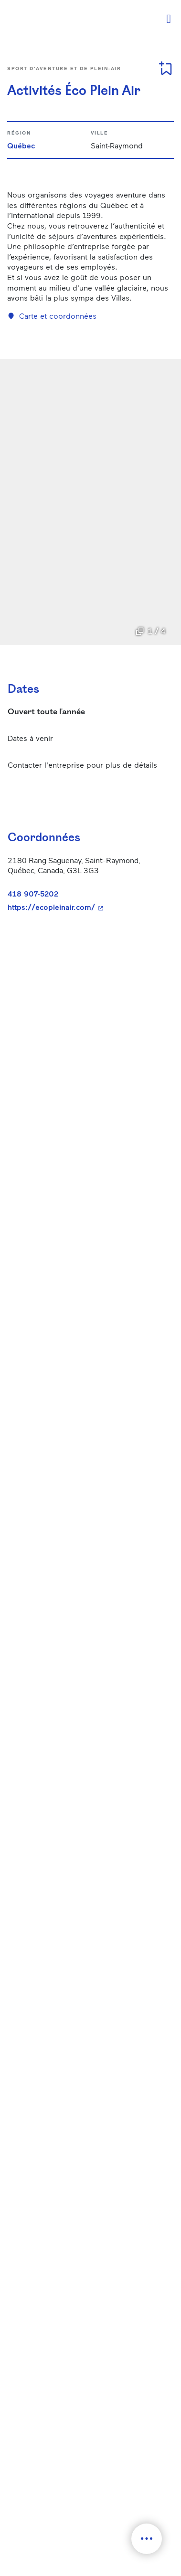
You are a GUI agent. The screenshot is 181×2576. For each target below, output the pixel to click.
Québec (21, 145)
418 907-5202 (33, 893)
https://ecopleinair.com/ (87, 907)
